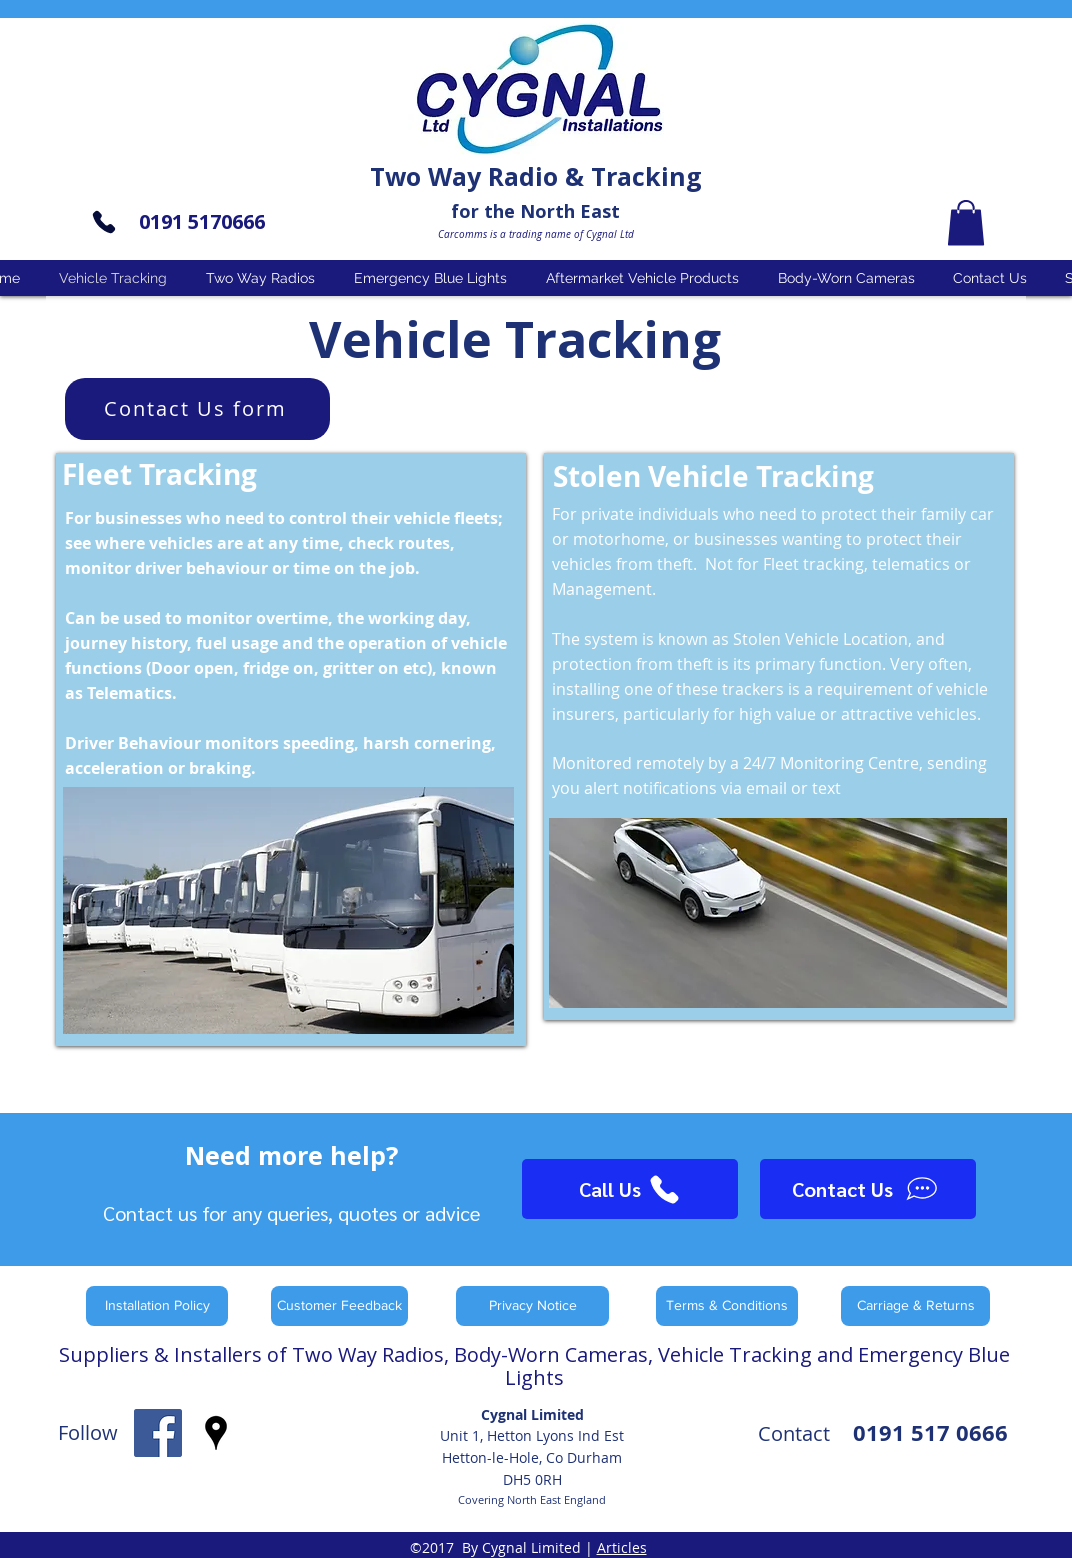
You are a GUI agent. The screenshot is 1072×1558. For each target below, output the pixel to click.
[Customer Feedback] (339, 1306)
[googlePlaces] (216, 1433)
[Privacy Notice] (532, 1306)
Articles (622, 1547)
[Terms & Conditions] (727, 1306)
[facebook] (158, 1433)
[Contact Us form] (197, 409)
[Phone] (104, 222)
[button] (966, 222)
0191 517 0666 (930, 1432)
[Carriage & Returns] (915, 1306)
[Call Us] (630, 1189)
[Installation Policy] (157, 1306)
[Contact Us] (868, 1189)
